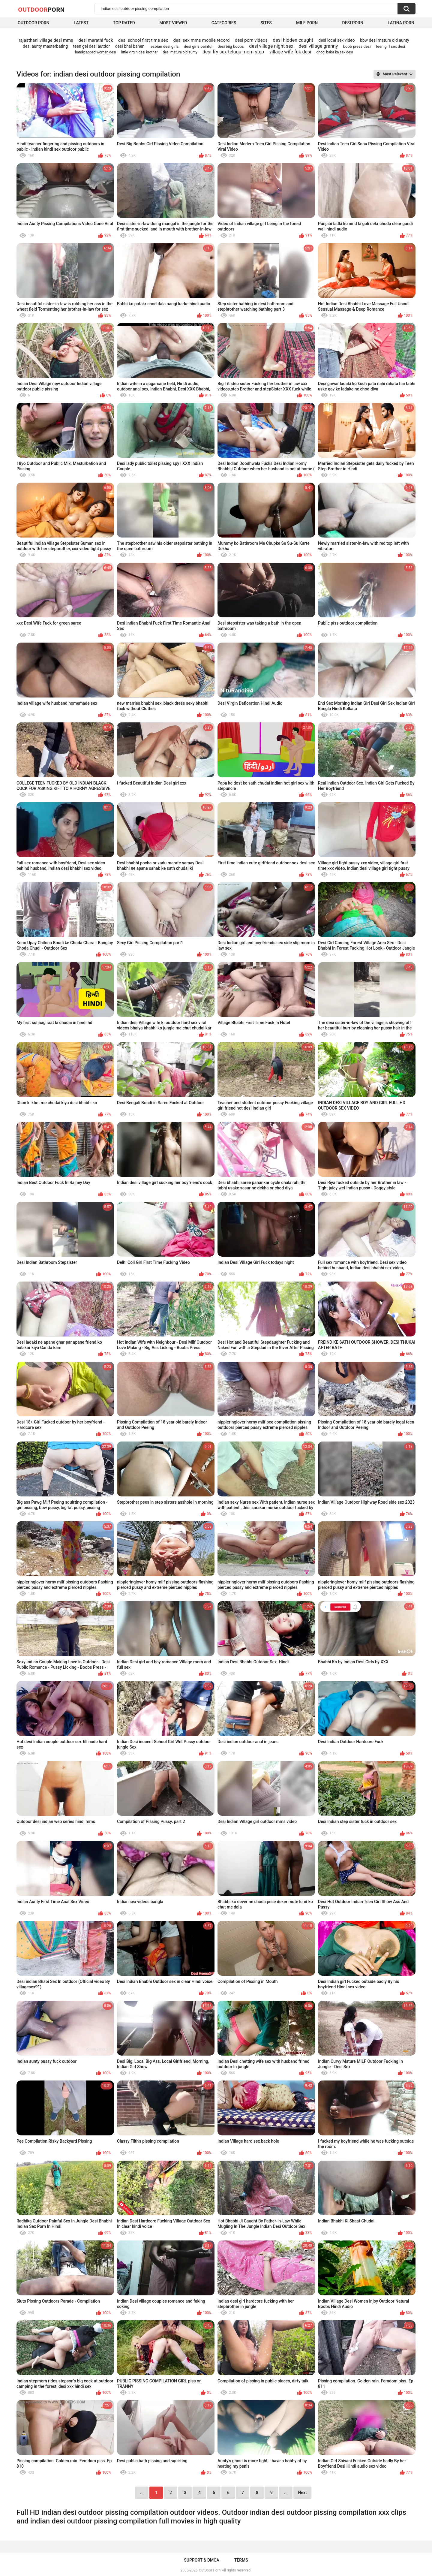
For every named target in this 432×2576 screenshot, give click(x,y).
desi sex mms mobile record (201, 40)
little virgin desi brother (139, 52)
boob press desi (357, 46)
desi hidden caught (293, 40)
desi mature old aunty (180, 52)
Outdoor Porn (33, 22)
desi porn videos (251, 40)
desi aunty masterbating (45, 46)
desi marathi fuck (95, 40)
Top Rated (124, 22)
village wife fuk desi (290, 52)
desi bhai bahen (130, 46)
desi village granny (318, 46)
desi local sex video (336, 40)
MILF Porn (307, 22)
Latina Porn (401, 22)
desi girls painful (198, 46)
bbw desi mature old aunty (384, 40)
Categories (224, 22)
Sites (266, 22)
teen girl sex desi (390, 46)
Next (302, 2492)
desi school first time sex (143, 40)
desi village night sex (271, 46)
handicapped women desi (95, 52)
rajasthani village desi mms (46, 40)
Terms (241, 2560)
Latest (81, 22)
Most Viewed (173, 22)
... (286, 2492)
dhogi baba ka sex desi (334, 52)
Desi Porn (352, 22)
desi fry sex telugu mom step (233, 52)
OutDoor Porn (209, 2570)
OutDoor (41, 9)
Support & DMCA (201, 2560)
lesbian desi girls (164, 46)
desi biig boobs (231, 46)
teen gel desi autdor (91, 46)
